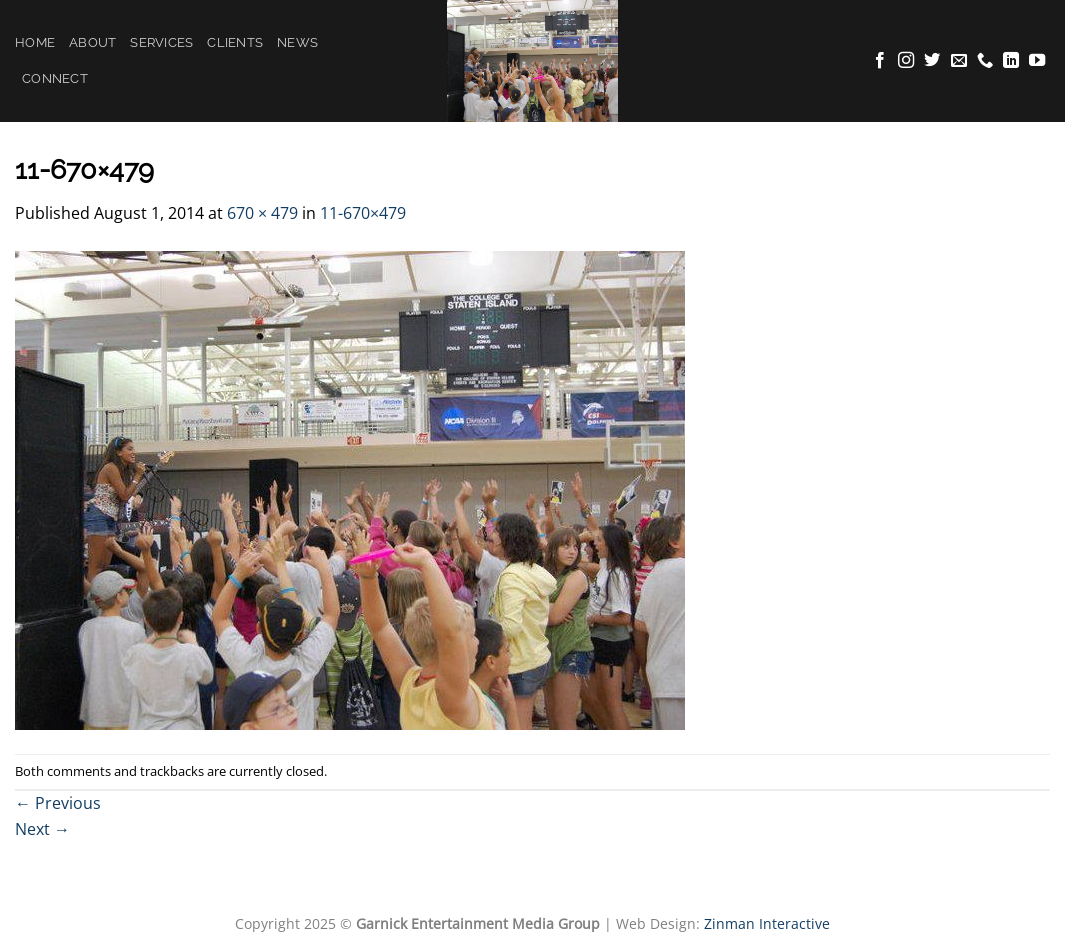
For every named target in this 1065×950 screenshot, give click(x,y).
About (92, 42)
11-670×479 (363, 213)
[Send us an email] (959, 61)
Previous (58, 803)
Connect (55, 78)
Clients (235, 42)
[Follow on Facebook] (880, 61)
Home (35, 42)
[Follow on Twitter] (932, 61)
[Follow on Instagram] (906, 61)
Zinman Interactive (767, 923)
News (297, 42)
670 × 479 (262, 213)
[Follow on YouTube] (1037, 61)
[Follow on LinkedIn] (1011, 61)
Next (42, 829)
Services (161, 42)
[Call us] (985, 61)
